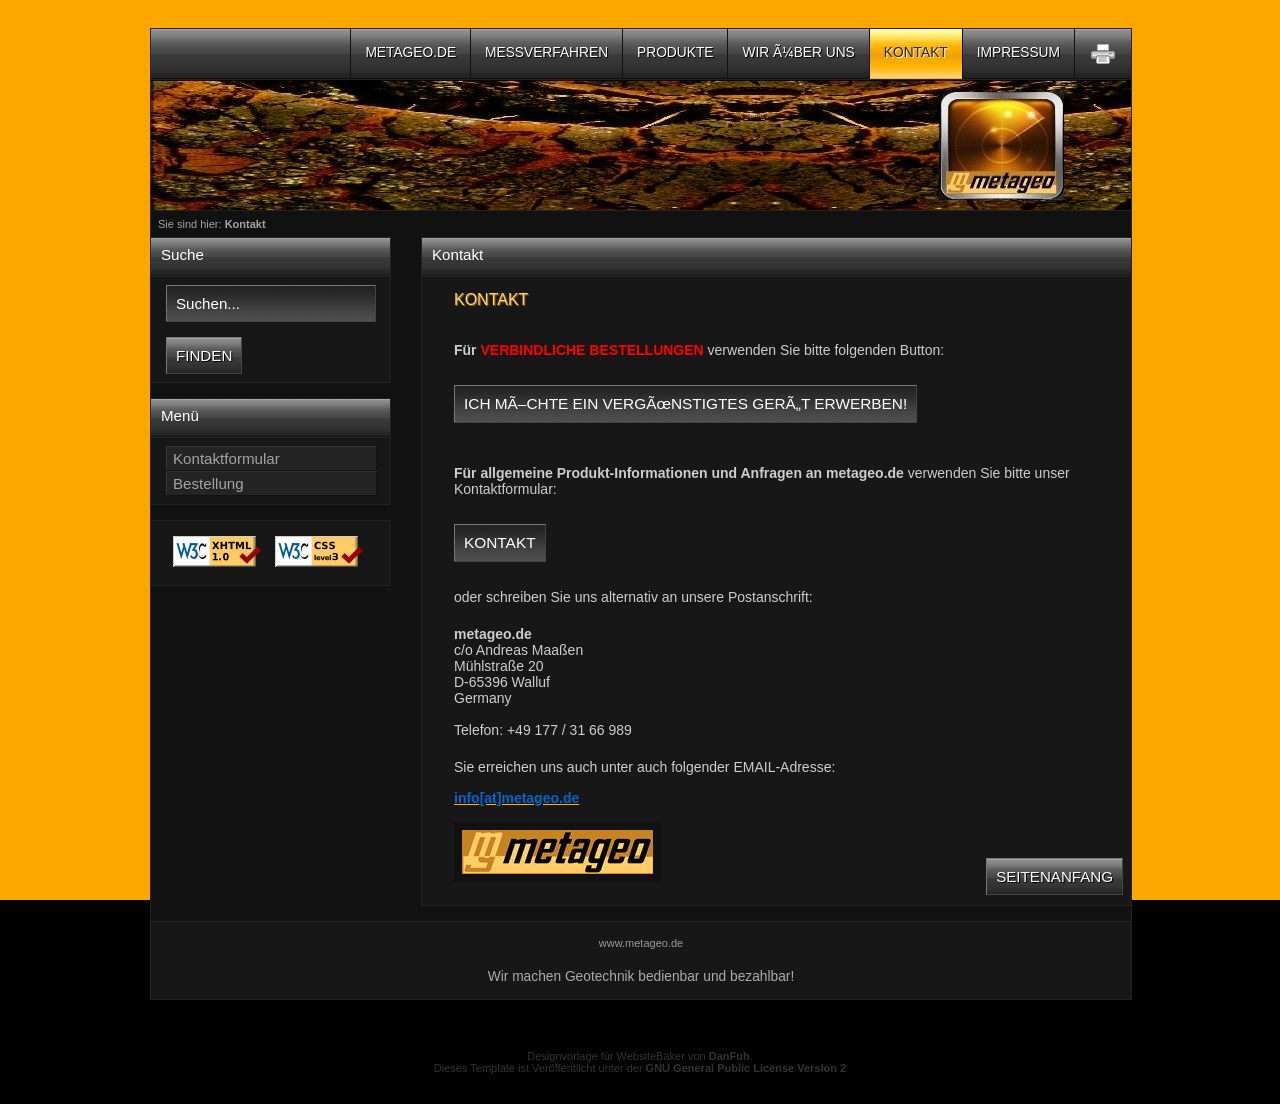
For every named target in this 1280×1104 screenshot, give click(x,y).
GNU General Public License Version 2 (746, 1068)
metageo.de (410, 52)
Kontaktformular (226, 458)
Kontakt (916, 52)
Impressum (1018, 52)
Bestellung (208, 483)
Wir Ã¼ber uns (798, 52)
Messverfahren (546, 52)
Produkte (675, 52)
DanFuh (729, 1056)
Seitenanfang (1054, 876)
